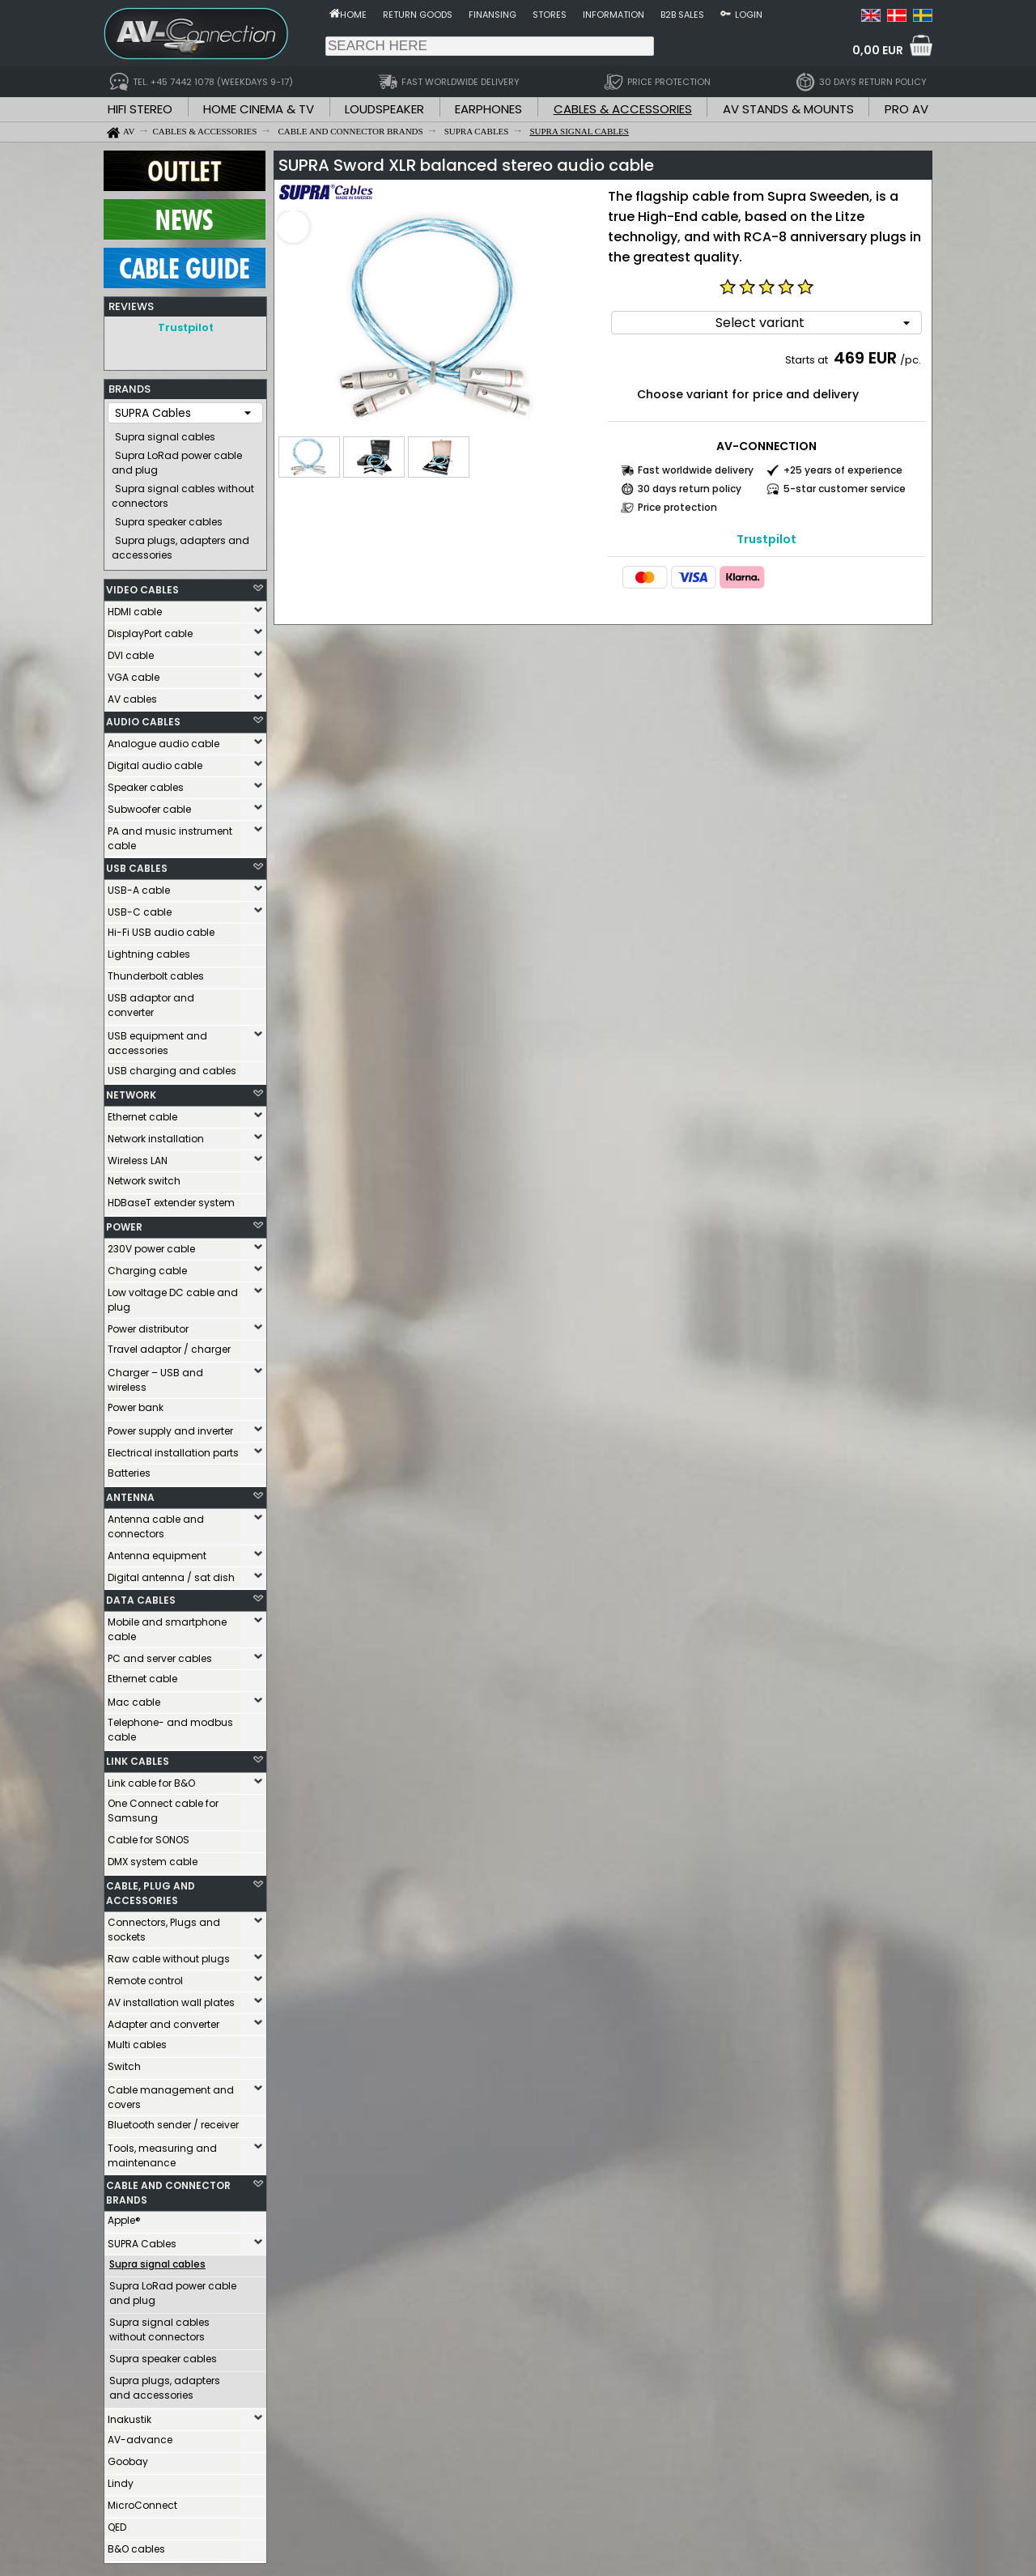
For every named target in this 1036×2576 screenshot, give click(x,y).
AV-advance (140, 2435)
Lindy (121, 2479)
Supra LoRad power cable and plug (177, 458)
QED (117, 2523)
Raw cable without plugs (169, 1955)
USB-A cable (139, 886)
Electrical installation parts (173, 1449)
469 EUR (865, 357)
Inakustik (129, 2415)
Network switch (144, 1177)
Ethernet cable (142, 1113)
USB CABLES (137, 864)
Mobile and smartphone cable (167, 1625)
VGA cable (133, 673)
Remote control (145, 1976)
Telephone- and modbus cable (170, 1725)
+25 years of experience (842, 470)
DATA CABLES (141, 1596)
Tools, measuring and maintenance (162, 2151)
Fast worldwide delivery (696, 470)
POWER (124, 1223)
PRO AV (906, 108)
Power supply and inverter (170, 1427)
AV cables (132, 695)
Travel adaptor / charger (169, 1345)
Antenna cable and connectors (156, 1522)
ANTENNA (130, 1493)
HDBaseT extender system (171, 1198)
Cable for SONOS (148, 1836)
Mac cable (134, 1698)
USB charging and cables (172, 1066)
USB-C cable (140, 908)
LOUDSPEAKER (384, 108)
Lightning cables (149, 950)
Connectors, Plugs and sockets (164, 1925)
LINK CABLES (137, 1757)
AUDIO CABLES (143, 718)
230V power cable (151, 1245)
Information (613, 14)
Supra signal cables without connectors (183, 492)
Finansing (492, 14)
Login (748, 14)
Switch (124, 2062)
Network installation (156, 1134)
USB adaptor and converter (151, 1001)
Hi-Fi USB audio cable (161, 928)
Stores (550, 14)
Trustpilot (186, 327)
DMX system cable (152, 1857)
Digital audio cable (155, 761)
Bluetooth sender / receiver (173, 2121)
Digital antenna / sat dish (171, 1573)
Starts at (807, 360)
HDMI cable (135, 607)
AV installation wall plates (171, 1998)
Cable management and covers (171, 2093)
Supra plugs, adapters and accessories (180, 543)
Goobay (128, 2457)
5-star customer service (844, 488)
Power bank (135, 1403)
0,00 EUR (877, 50)
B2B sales (682, 14)
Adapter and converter (163, 2020)
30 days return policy (689, 488)
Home (353, 14)
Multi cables (137, 2040)
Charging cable (147, 1266)
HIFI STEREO (140, 108)
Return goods (417, 14)
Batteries (129, 1469)
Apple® (124, 2216)
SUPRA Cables (142, 2240)
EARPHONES (488, 108)
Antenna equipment (157, 1551)
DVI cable (131, 651)
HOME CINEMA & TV (258, 108)
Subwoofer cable (149, 805)
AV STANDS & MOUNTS (788, 108)
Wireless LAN (138, 1156)
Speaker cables (146, 783)
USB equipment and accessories (157, 1039)
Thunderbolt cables (156, 972)
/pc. (910, 360)
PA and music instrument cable (170, 834)
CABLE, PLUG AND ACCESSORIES (150, 1889)
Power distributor (148, 1325)
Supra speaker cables (169, 518)
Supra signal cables (165, 433)
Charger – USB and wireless (155, 1376)
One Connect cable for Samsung (163, 1806)
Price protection (677, 507)
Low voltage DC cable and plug (173, 1296)
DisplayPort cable (150, 629)
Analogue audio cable (163, 739)
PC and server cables (160, 1654)
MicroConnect (142, 2501)
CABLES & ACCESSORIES (623, 108)
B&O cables (136, 2545)
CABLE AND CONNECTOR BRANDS (168, 2188)
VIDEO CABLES (142, 586)
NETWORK (131, 1091)
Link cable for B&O (151, 1779)
